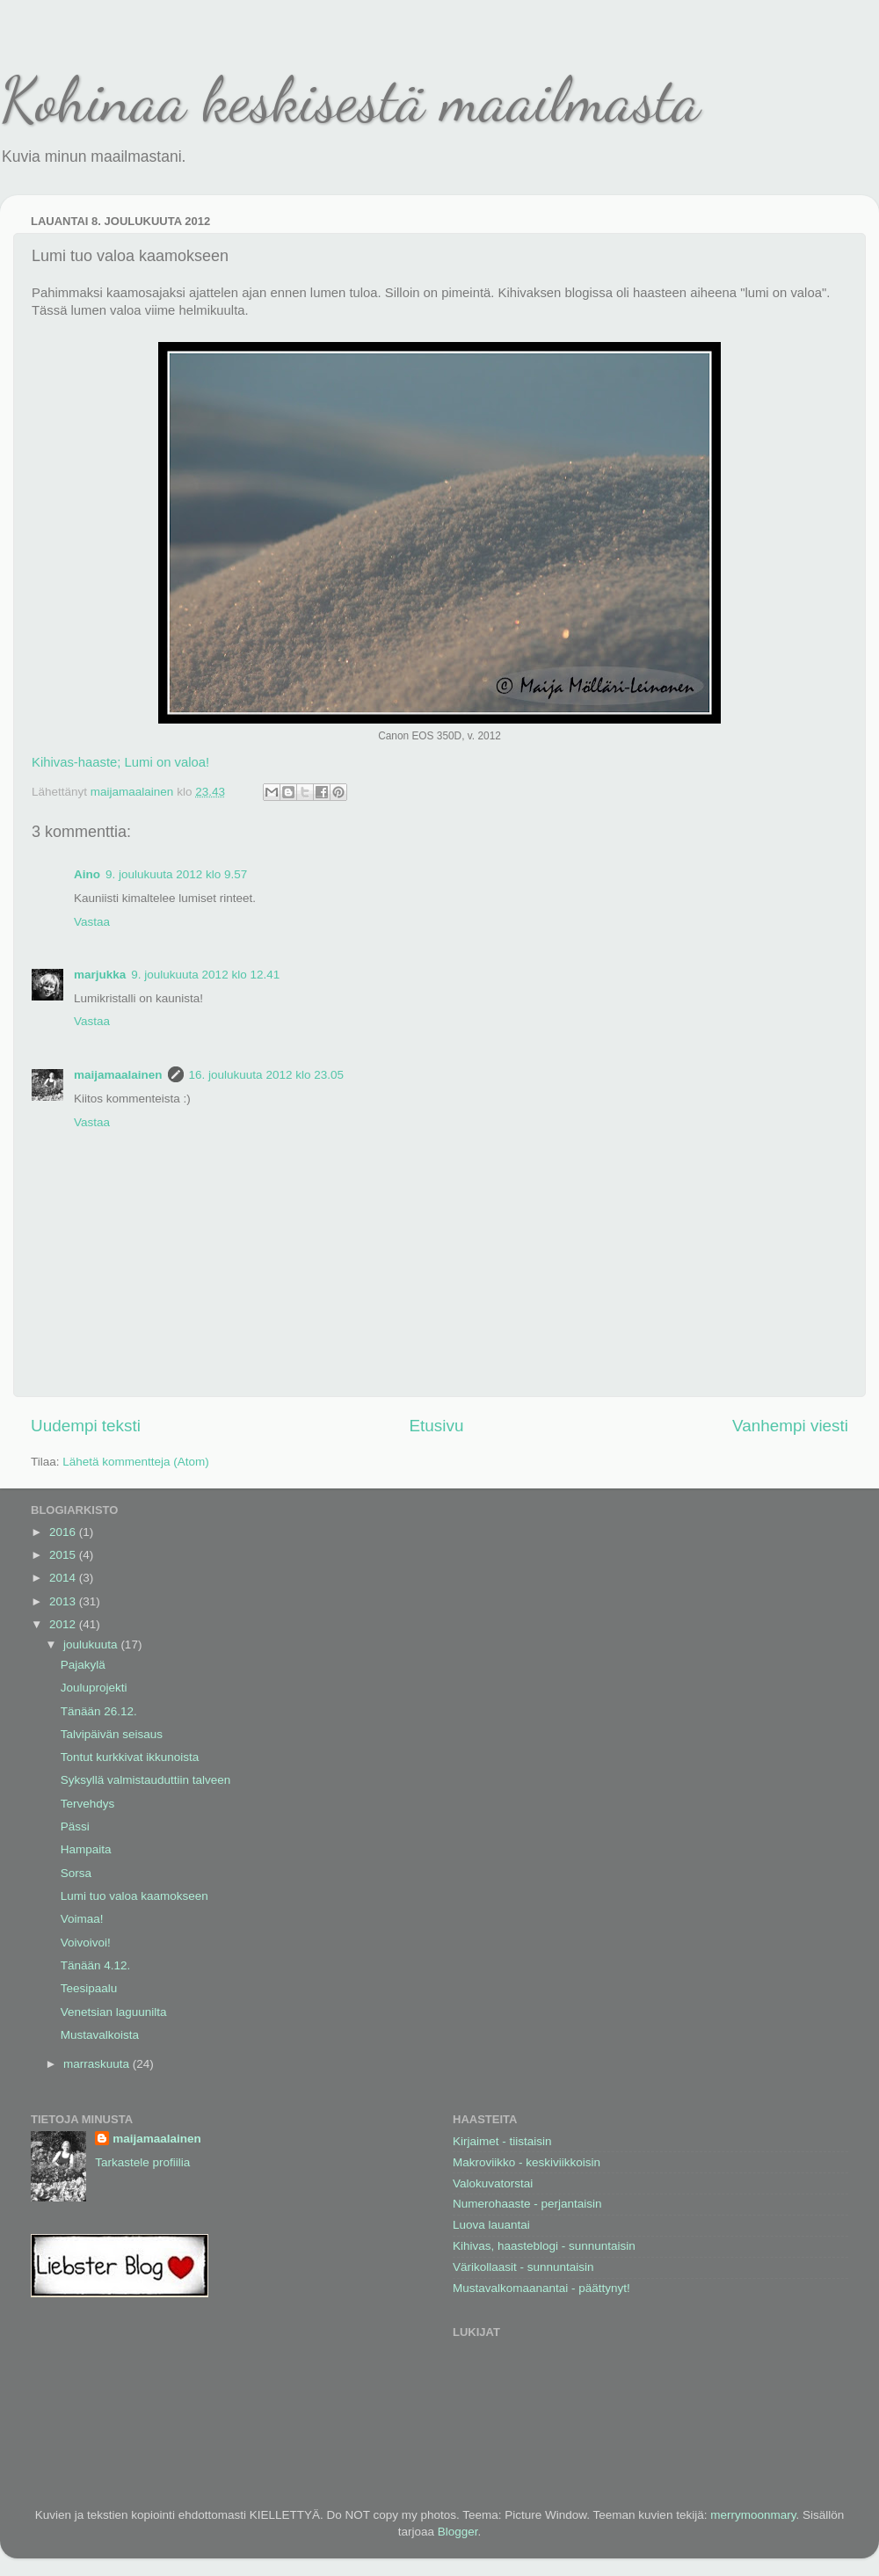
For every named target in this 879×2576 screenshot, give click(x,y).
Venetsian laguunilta (114, 2012)
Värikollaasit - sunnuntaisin (523, 2267)
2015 (64, 1554)
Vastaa (92, 921)
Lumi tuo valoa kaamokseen (134, 1896)
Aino (87, 874)
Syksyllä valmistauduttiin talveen (146, 1779)
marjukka (100, 974)
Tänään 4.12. (96, 1965)
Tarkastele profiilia (142, 2162)
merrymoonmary (752, 2514)
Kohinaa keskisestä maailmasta (350, 100)
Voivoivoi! (86, 1942)
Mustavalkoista (100, 2034)
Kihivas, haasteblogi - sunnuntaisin (544, 2245)
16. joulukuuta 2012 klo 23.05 (266, 1074)
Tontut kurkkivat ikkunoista (130, 1757)
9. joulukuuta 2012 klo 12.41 (205, 974)
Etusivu (437, 1425)
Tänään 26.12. (99, 1711)
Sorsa (76, 1873)
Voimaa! (82, 1918)
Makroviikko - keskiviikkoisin (526, 2162)
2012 (64, 1624)
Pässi (75, 1826)
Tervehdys (88, 1803)
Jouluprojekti (94, 1687)
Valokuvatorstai (493, 2183)
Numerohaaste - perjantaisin (527, 2203)
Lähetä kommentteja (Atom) (135, 1461)
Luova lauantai (491, 2224)
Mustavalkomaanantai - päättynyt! (541, 2288)
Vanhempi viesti (790, 1425)
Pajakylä (83, 1664)
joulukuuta (91, 1644)
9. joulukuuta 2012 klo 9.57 (176, 874)
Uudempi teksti (86, 1425)
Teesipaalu (89, 1988)
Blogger (458, 2531)
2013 (64, 1601)
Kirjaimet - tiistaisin (502, 2141)
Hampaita (86, 1849)
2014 (64, 1577)
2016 (64, 1532)
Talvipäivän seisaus (112, 1734)
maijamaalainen (118, 1074)
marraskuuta (98, 2063)
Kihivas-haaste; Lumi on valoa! (120, 762)
